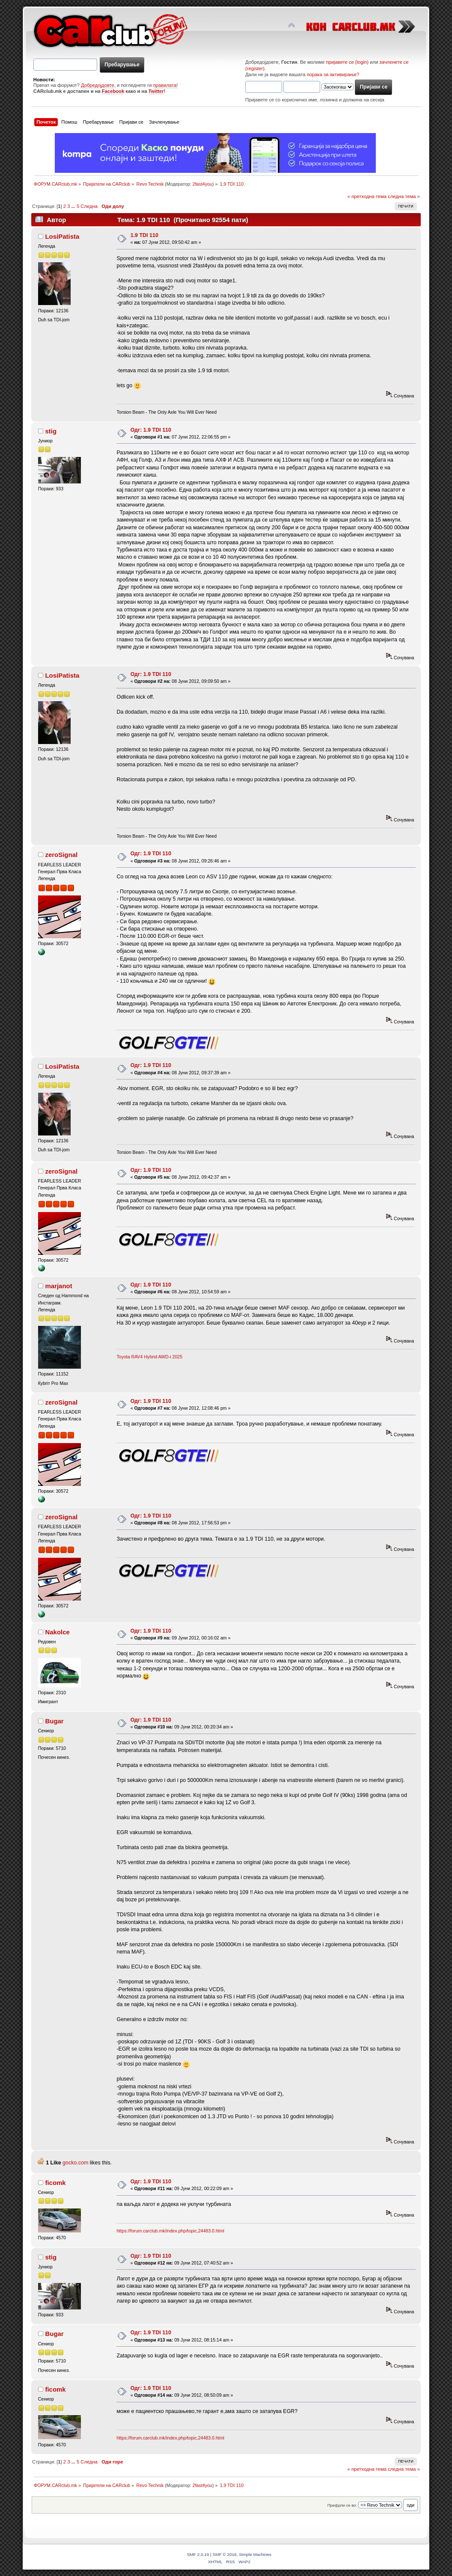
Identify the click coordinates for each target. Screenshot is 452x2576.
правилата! (165, 85)
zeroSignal (61, 854)
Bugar (54, 1721)
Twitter (156, 91)
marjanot (58, 1285)
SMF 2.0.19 (198, 2554)
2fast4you (202, 184)
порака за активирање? (333, 74)
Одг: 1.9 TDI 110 (151, 430)
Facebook (113, 91)
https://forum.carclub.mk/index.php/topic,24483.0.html (170, 2230)
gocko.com (75, 2163)
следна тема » (404, 196)
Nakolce (57, 1632)
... (74, 206)
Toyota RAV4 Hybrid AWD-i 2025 (149, 1356)
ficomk (55, 2182)
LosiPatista (62, 236)
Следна (89, 206)
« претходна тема (367, 196)
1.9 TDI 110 (144, 235)
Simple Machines (255, 2554)
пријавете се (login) (347, 62)
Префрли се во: (342, 2505)
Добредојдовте (97, 85)
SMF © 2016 (225, 2554)
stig (50, 431)
